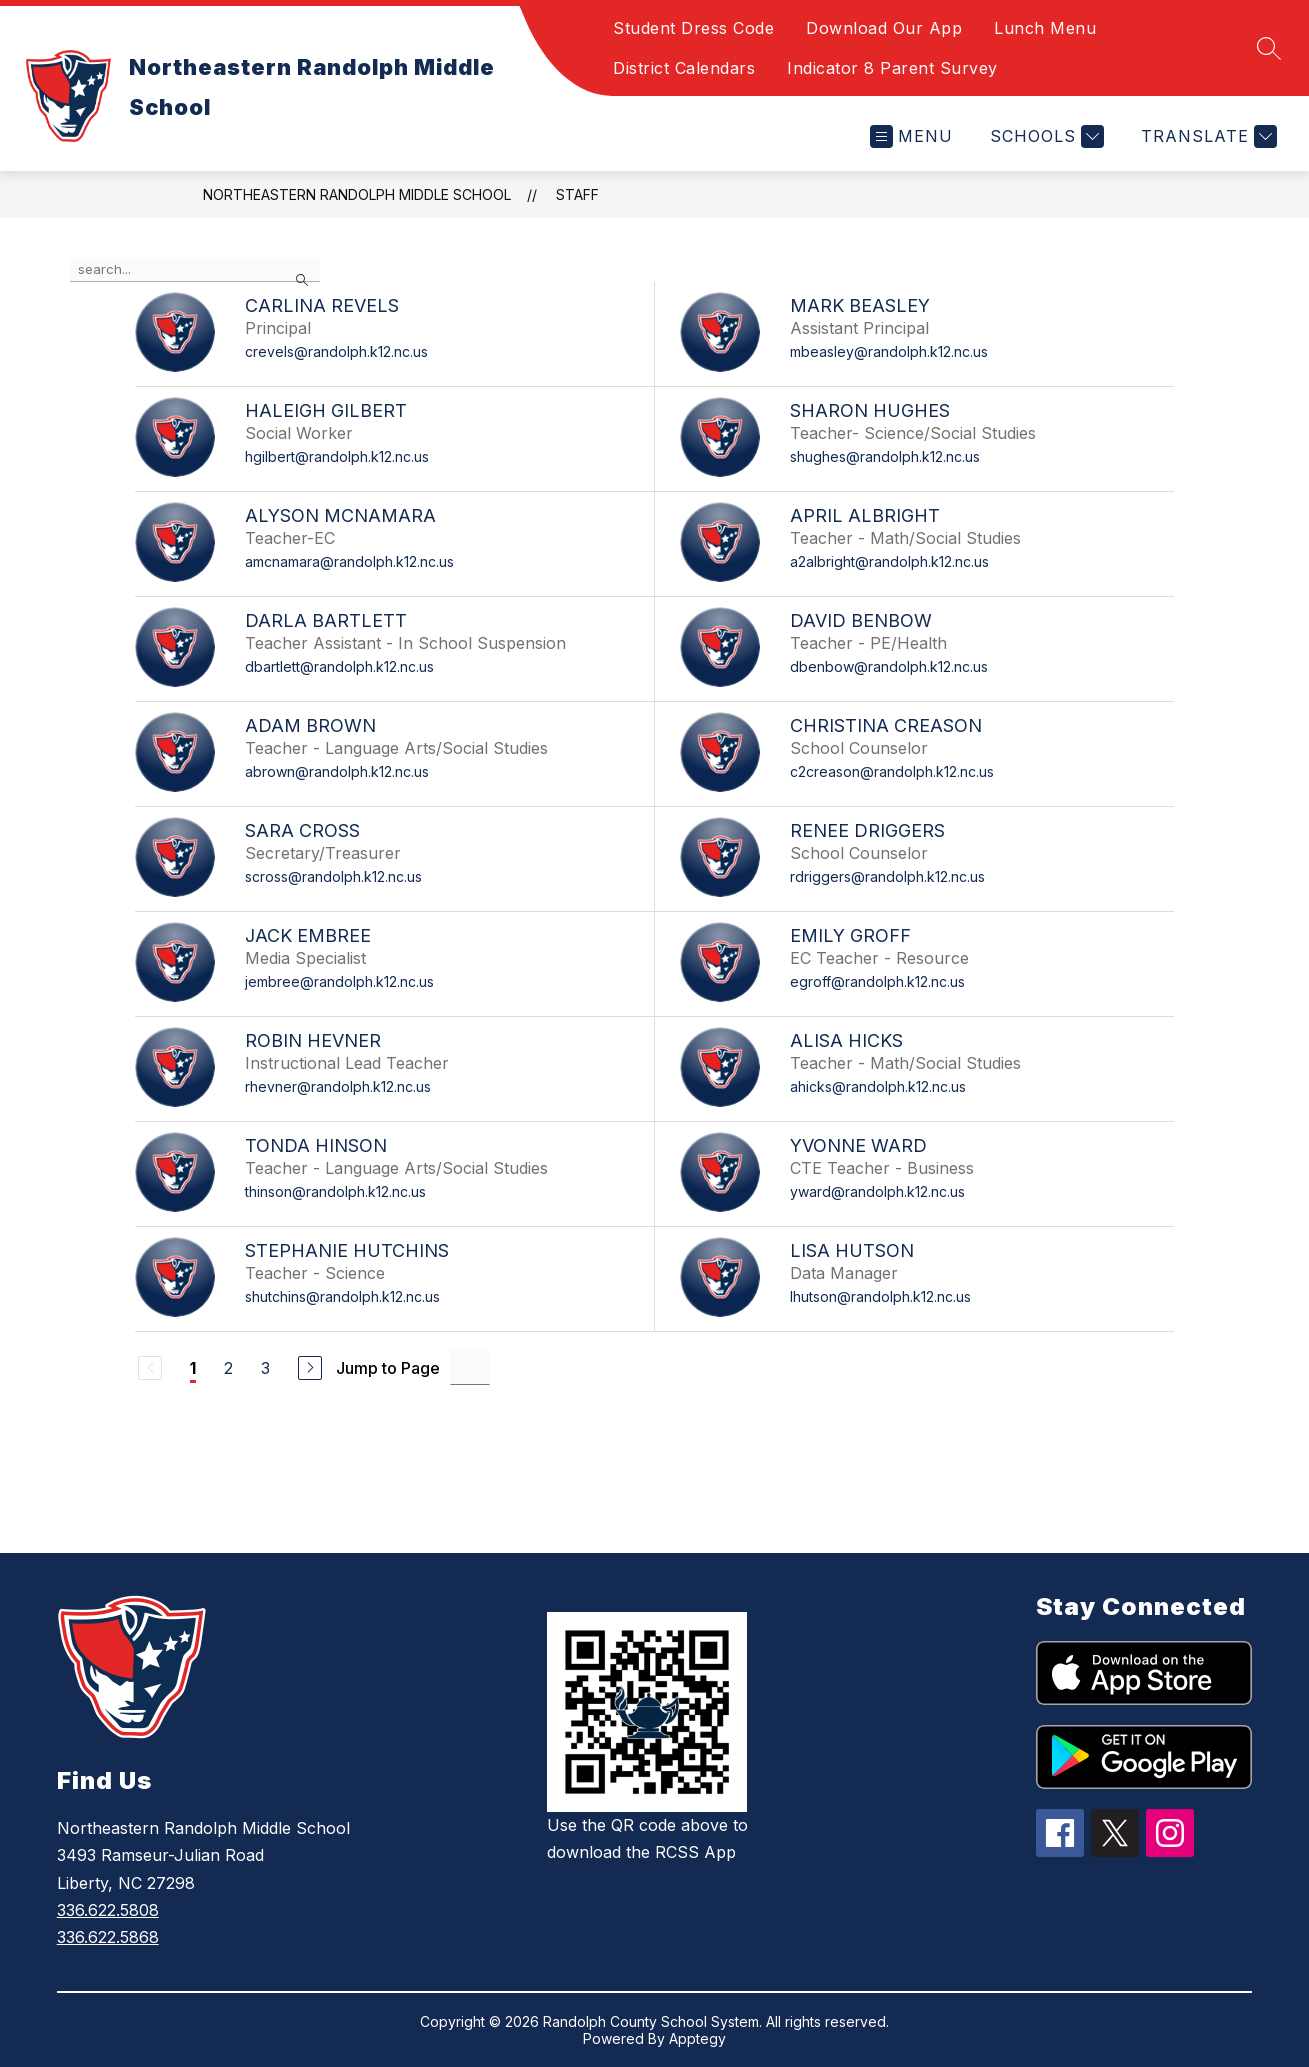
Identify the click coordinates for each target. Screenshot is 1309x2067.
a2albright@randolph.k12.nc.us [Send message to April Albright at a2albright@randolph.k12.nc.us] (889, 561)
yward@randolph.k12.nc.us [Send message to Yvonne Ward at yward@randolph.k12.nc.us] (877, 1191)
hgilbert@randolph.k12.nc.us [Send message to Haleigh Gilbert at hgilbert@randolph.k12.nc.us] (337, 456)
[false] (195, 270)
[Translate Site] (1206, 136)
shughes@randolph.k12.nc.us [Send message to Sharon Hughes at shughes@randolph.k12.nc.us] (885, 456)
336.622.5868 (108, 1937)
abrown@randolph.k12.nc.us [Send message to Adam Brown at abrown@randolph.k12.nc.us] (337, 771)
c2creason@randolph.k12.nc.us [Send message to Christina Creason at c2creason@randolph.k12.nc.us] (892, 771)
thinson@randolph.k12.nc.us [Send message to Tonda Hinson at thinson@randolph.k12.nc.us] (335, 1191)
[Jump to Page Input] (470, 1367)
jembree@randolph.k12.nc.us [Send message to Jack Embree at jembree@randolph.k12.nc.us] (339, 981)
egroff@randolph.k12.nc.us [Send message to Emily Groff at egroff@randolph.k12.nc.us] (877, 981)
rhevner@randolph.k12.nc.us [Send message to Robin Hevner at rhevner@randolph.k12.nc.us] (338, 1086)
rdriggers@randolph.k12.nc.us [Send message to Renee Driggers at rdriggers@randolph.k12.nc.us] (887, 876)
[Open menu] (911, 136)
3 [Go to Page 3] (265, 1368)
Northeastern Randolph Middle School (357, 194)
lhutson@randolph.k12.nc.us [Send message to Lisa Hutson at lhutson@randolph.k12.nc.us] (880, 1296)
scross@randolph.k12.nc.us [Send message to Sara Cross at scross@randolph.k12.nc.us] (333, 876)
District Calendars (684, 68)
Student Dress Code (693, 28)
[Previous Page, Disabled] (150, 1368)
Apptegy (697, 2038)
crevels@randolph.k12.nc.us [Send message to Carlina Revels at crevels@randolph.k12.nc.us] (336, 351)
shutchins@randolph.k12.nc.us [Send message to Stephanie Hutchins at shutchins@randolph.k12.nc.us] (342, 1296)
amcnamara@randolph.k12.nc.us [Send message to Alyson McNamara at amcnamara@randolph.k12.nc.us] (349, 561)
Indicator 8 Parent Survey (892, 68)
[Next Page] (310, 1368)
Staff (577, 194)
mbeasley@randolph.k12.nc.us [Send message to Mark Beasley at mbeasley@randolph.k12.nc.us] (889, 351)
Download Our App (884, 28)
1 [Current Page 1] (193, 1368)
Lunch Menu (1045, 28)
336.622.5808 (108, 1910)
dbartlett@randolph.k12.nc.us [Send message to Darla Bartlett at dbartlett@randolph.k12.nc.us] (339, 666)
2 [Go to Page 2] (228, 1368)
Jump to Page (388, 1368)
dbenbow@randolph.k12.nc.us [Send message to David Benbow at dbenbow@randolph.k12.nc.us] (889, 666)
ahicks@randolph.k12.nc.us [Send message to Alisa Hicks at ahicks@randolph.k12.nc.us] (878, 1086)
